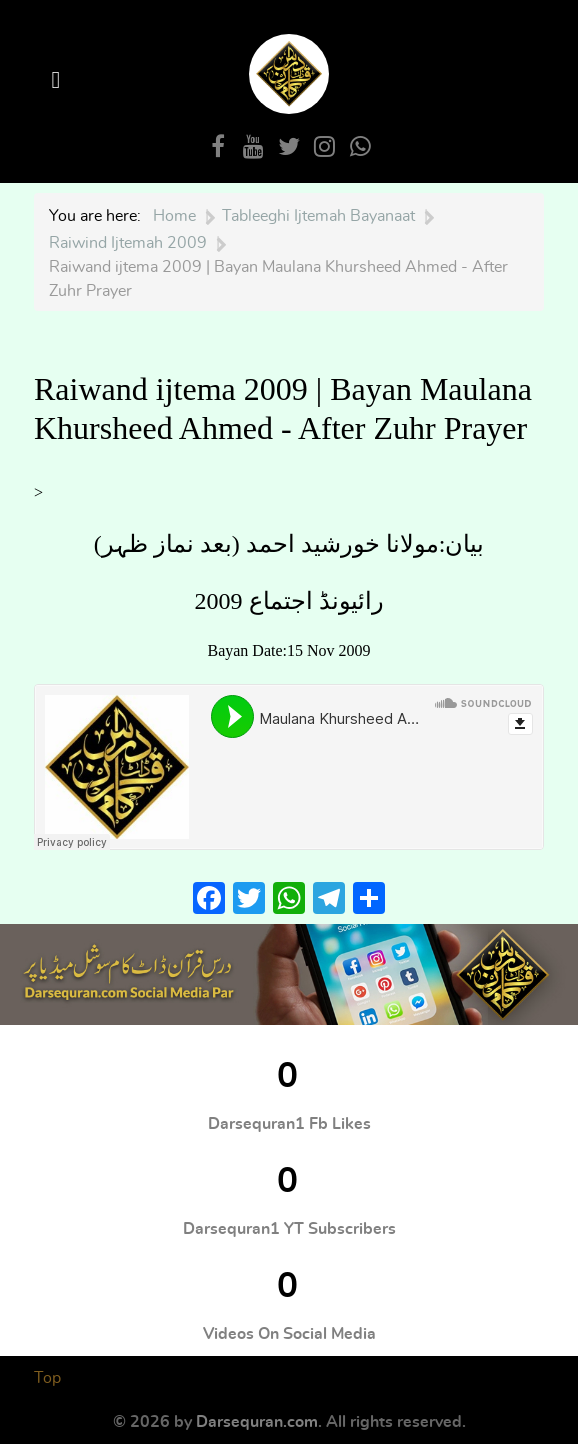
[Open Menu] (59, 80)
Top (47, 1378)
